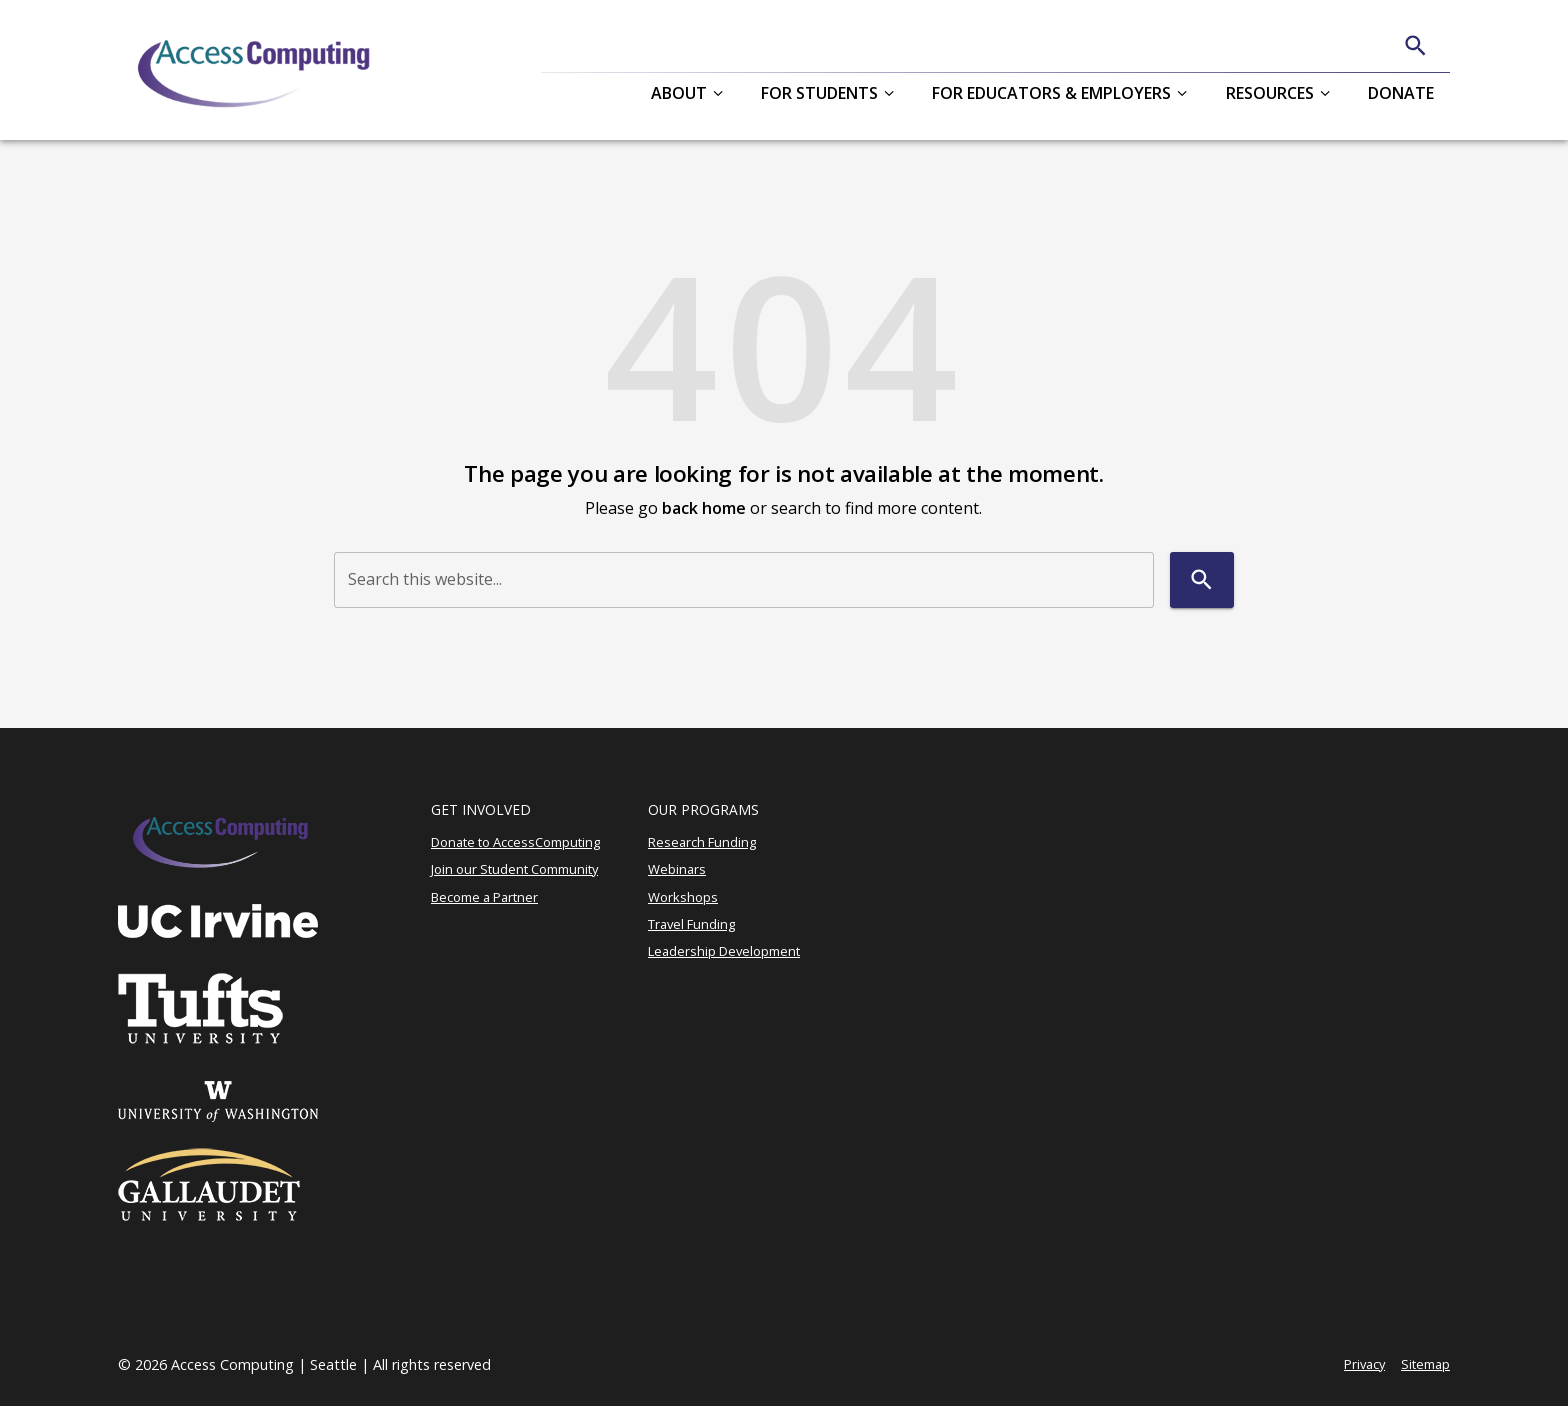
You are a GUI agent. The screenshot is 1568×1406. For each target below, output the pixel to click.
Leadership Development (724, 951)
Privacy (1364, 1364)
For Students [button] (819, 93)
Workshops (683, 897)
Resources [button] (1270, 93)
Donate (1401, 93)
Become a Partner (484, 897)
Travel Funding (691, 924)
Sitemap (1425, 1364)
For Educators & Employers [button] (1051, 93)
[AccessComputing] (256, 70)
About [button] (679, 93)
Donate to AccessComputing (515, 842)
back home (704, 508)
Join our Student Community (514, 869)
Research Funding (702, 842)
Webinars (677, 869)
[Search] (1415, 45)
